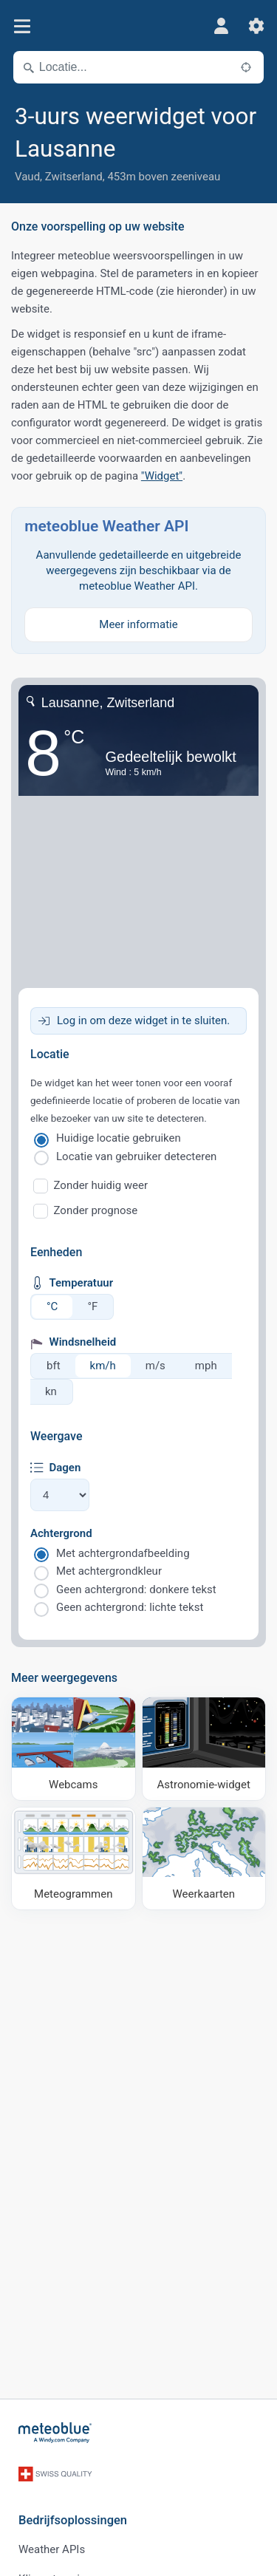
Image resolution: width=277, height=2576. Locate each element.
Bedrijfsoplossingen (72, 2520)
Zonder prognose (96, 1210)
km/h (103, 1365)
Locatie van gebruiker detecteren (136, 1156)
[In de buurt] (246, 67)
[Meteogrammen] (73, 1858)
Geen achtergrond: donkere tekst (136, 1589)
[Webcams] (73, 1748)
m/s (155, 1365)
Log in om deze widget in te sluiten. (143, 1020)
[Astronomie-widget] (204, 1748)
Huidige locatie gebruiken (118, 1138)
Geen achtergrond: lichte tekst (129, 1607)
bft (54, 1365)
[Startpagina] (55, 2432)
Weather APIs (51, 2549)
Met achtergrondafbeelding (123, 1553)
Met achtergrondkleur (109, 1571)
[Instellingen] (256, 26)
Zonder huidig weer (101, 1185)
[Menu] (22, 26)
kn (51, 1391)
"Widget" (161, 476)
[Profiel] (221, 26)
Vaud (27, 176)
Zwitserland (74, 176)
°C (52, 1306)
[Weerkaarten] (204, 1858)
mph (206, 1365)
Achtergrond (61, 1533)
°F (92, 1306)
